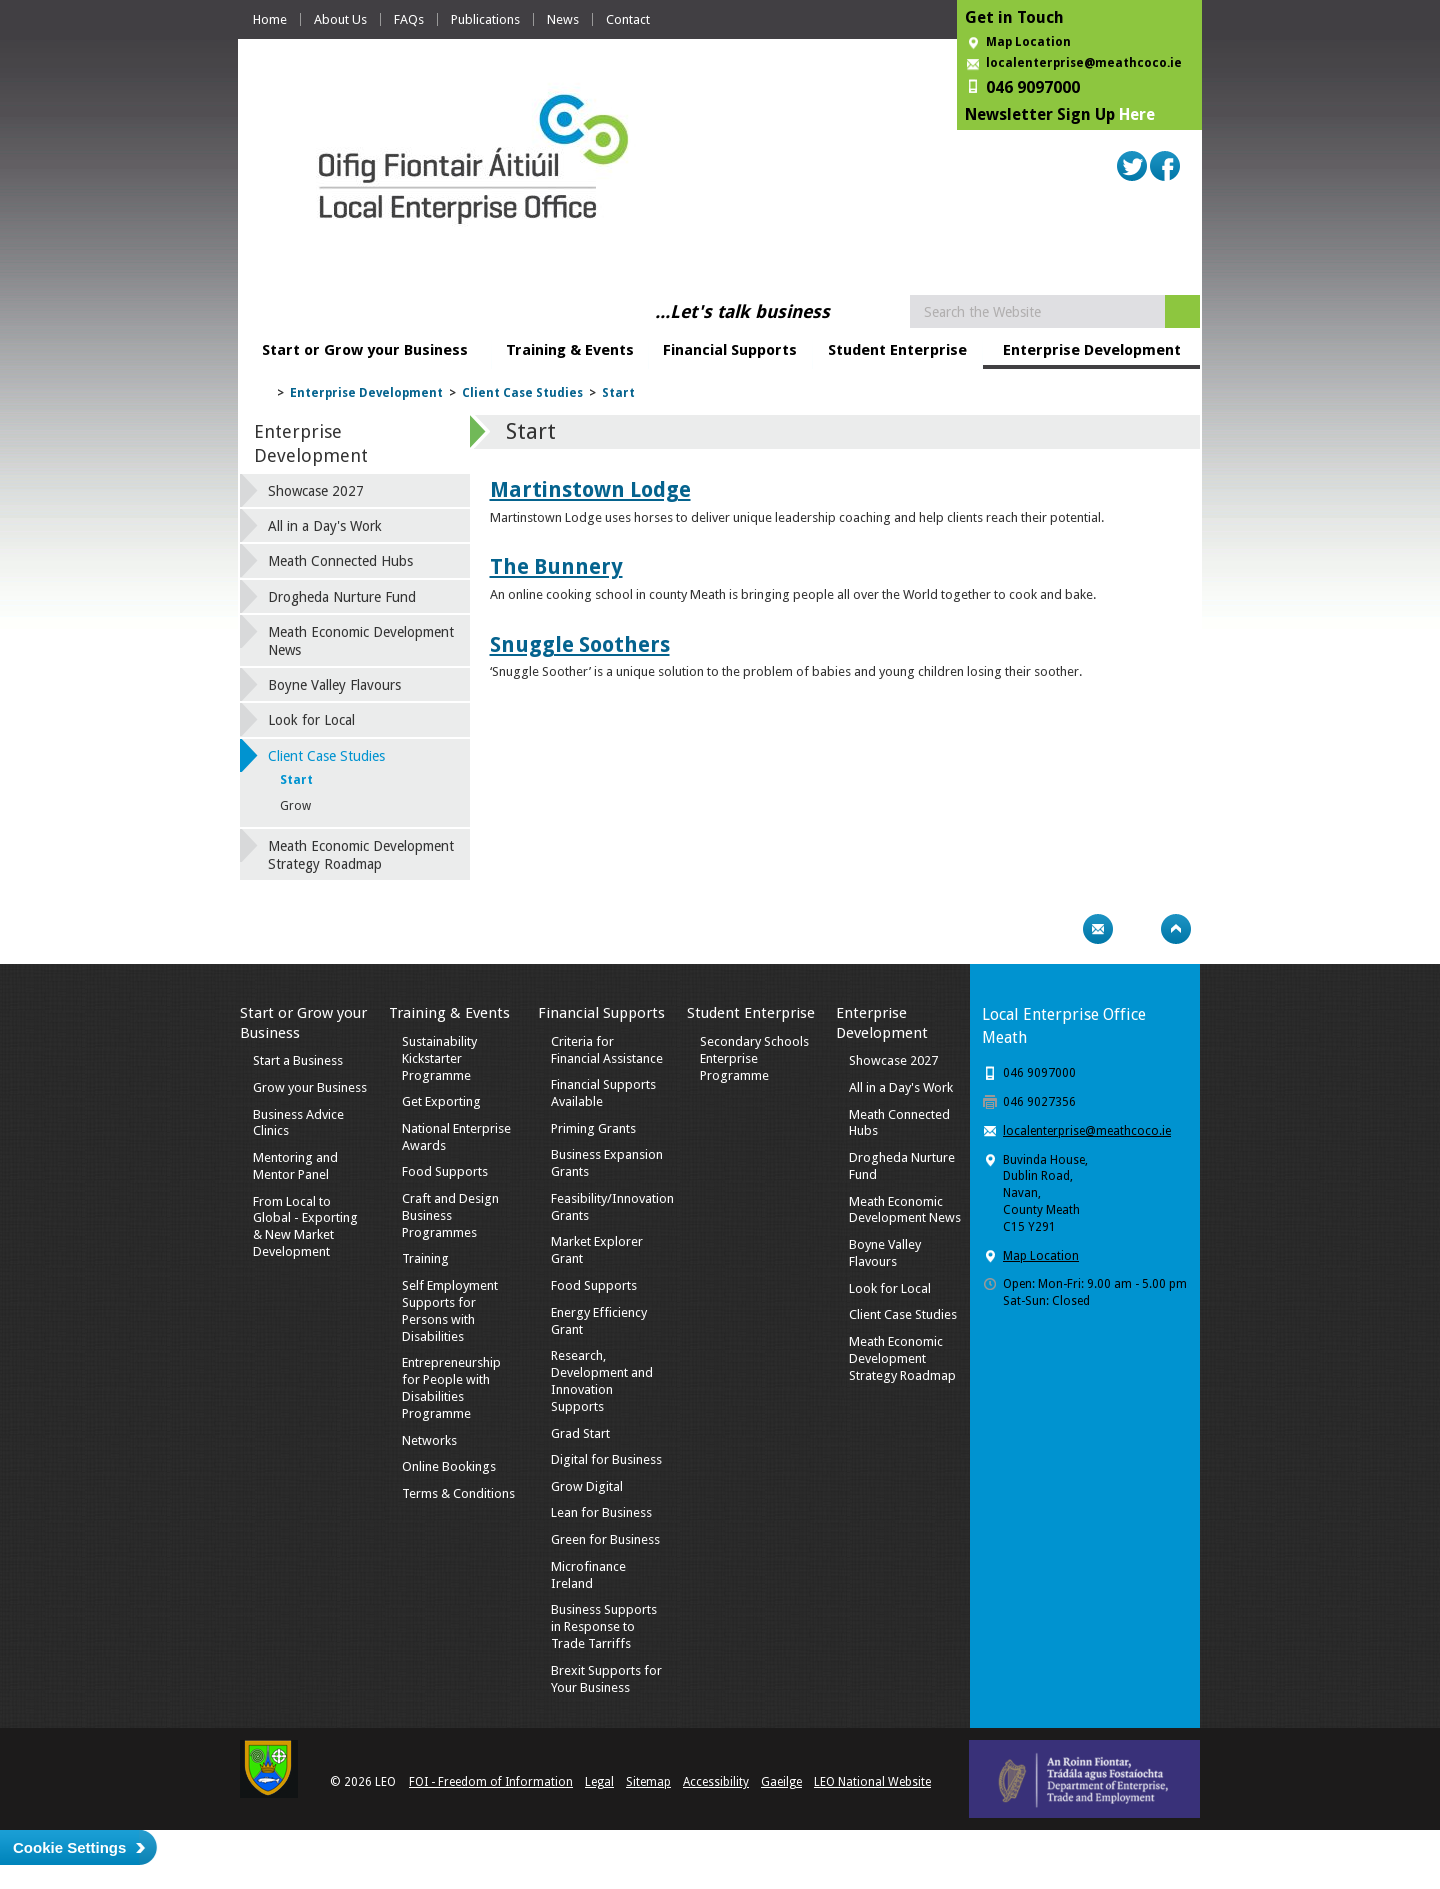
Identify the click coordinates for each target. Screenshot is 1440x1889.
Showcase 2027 (316, 491)
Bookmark (1137, 929)
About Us (340, 19)
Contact (628, 19)
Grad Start (580, 1433)
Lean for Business (601, 1512)
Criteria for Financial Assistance (607, 1050)
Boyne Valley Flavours (334, 685)
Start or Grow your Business (365, 350)
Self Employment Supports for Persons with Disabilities (450, 1311)
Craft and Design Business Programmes (450, 1215)
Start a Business (298, 1060)
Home (270, 19)
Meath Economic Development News (361, 641)
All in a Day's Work (325, 526)
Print (1059, 929)
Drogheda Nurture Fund (342, 597)
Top (1176, 929)
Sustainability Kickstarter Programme (439, 1058)
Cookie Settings (69, 1847)
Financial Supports (730, 350)
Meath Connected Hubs (340, 561)
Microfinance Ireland (588, 1575)
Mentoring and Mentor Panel (295, 1166)
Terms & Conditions (458, 1493)
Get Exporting (441, 1101)
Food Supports (445, 1171)
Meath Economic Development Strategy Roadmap (361, 855)
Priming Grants (593, 1128)
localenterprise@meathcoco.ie (1084, 63)
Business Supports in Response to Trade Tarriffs (604, 1626)
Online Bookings (449, 1466)
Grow (295, 806)
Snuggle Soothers (580, 644)
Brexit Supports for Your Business (606, 1679)
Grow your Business (310, 1087)
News (563, 19)
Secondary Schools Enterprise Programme (754, 1058)
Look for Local (311, 720)
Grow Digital (587, 1486)
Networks (429, 1440)
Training (425, 1258)
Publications (485, 19)
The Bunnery (556, 566)
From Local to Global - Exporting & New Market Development (305, 1227)
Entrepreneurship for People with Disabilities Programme (451, 1388)
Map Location (1028, 42)
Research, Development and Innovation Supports (602, 1381)
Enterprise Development (1092, 350)
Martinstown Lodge (590, 489)
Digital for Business (606, 1459)
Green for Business (605, 1539)
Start (618, 393)
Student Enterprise (897, 350)
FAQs (409, 19)
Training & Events (570, 350)
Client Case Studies (522, 393)
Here (1137, 114)
